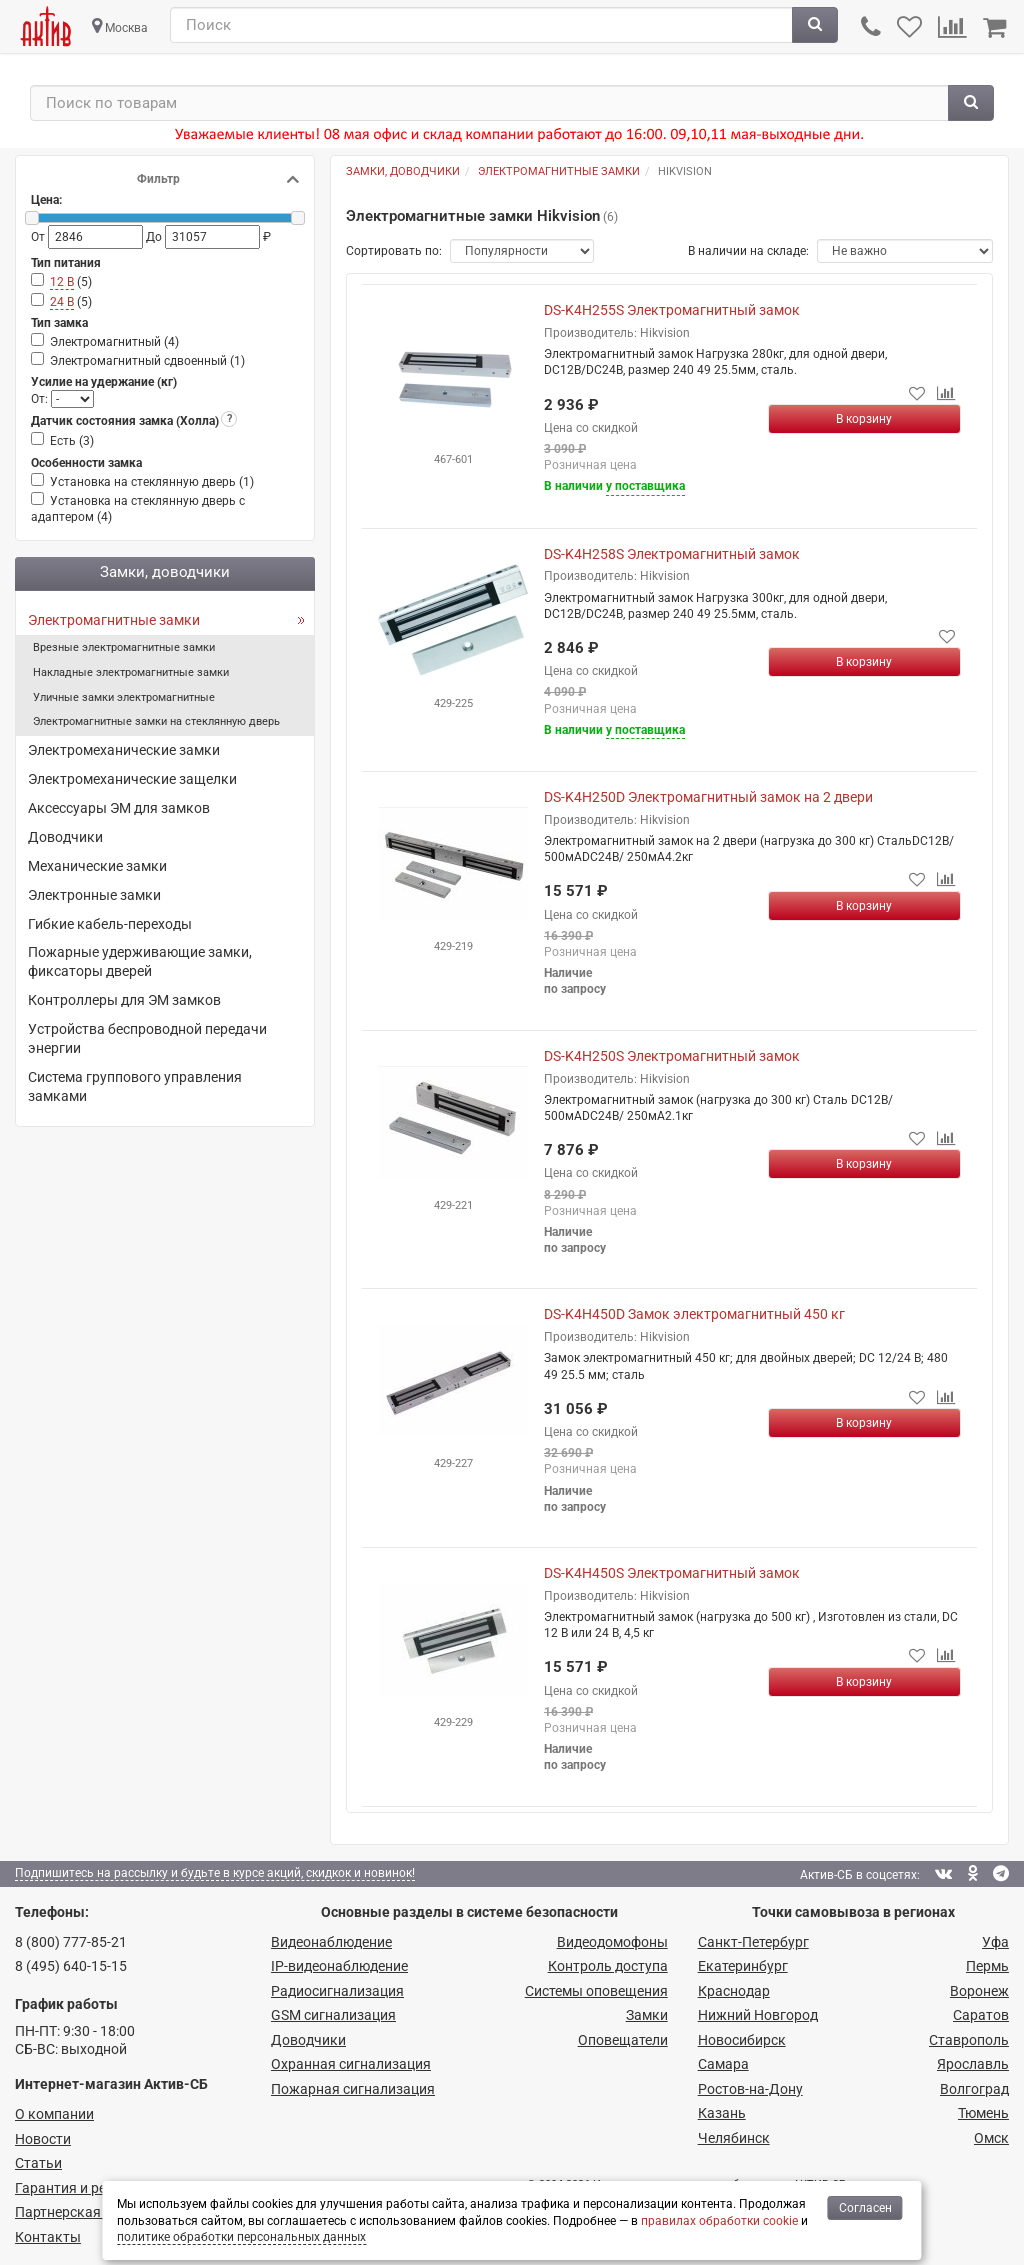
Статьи (38, 2163)
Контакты (48, 2237)
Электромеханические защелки (132, 779)
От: (41, 399)
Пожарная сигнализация (353, 2089)
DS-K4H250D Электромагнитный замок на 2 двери (708, 797)
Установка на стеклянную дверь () (152, 482)
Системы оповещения (596, 1991)
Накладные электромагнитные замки (131, 672)
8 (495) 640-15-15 (71, 1966)
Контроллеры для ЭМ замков (124, 1000)
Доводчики (65, 837)
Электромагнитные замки (114, 620)
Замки (647, 2015)
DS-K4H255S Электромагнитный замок (672, 310)
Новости (43, 2139)
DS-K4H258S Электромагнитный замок (672, 554)
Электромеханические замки (124, 750)
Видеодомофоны (612, 1942)
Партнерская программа (96, 2212)
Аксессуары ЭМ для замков (119, 808)
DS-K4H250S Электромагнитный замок (672, 1056)
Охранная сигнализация (351, 2064)
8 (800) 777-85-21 (71, 1942)
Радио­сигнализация (337, 1991)
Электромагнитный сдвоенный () (147, 361)
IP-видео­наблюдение (339, 1966)
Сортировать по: (394, 251)
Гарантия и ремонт (77, 2188)
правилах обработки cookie (719, 2221)
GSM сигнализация (333, 2015)
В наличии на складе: (748, 251)
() (71, 282)
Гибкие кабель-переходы (110, 924)
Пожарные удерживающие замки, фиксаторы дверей (140, 961)
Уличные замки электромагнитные (124, 697)
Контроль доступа (608, 1966)
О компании (54, 2114)
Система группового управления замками (135, 1086)
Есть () (72, 441)
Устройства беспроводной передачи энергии (147, 1038)
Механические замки (97, 866)
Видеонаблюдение (331, 1942)
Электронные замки (94, 895)
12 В (62, 282)
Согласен (865, 2208)
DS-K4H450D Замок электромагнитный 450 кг (694, 1314)
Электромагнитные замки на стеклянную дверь (156, 721)
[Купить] (865, 419)
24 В (62, 302)
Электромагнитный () (114, 342)
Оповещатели (623, 2040)
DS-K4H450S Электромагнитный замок (672, 1573)
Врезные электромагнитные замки (124, 647)
